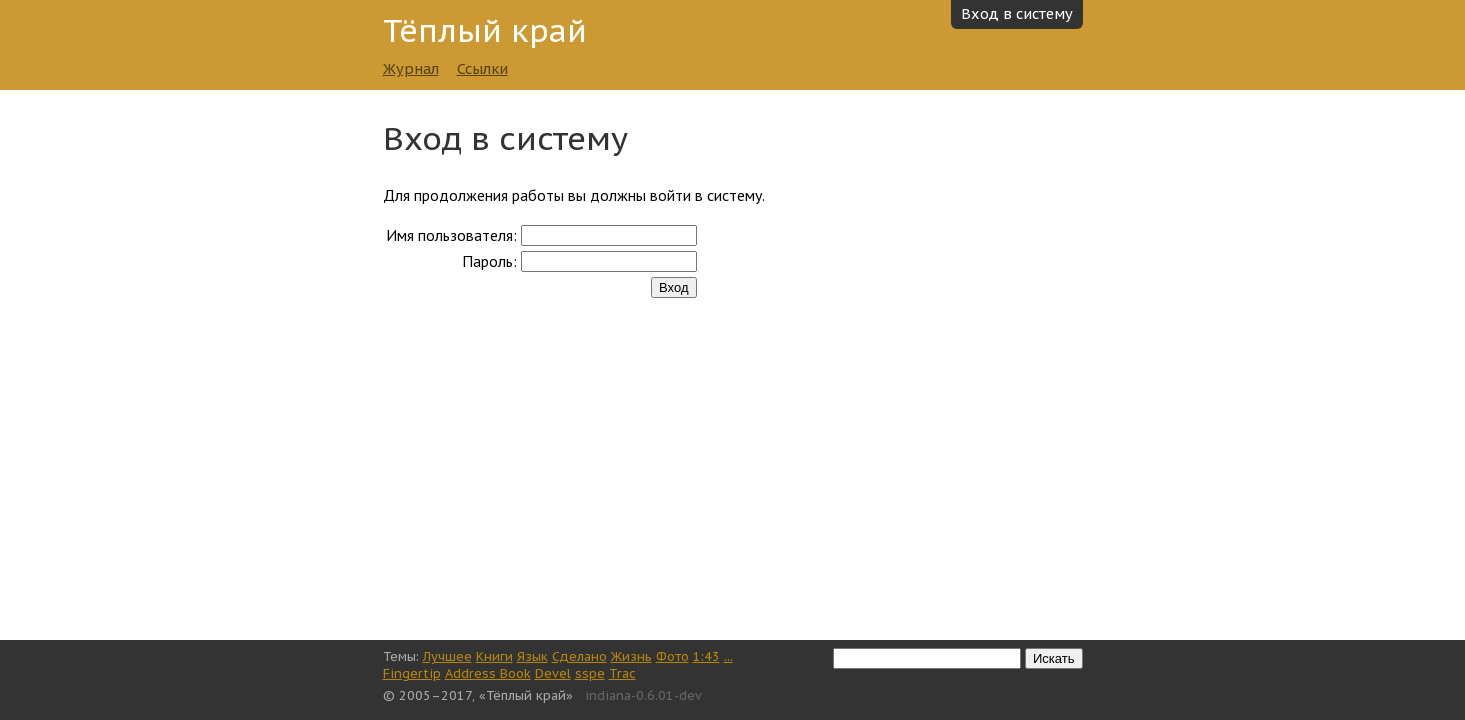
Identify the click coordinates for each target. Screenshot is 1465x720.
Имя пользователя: (451, 235)
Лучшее (447, 656)
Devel (553, 673)
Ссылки (482, 68)
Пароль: (489, 261)
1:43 (706, 656)
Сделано (579, 656)
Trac (622, 673)
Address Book (488, 673)
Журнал (411, 68)
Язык (532, 656)
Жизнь (631, 656)
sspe (590, 673)
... (728, 656)
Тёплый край (485, 30)
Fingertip (412, 673)
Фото (672, 656)
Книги (494, 656)
